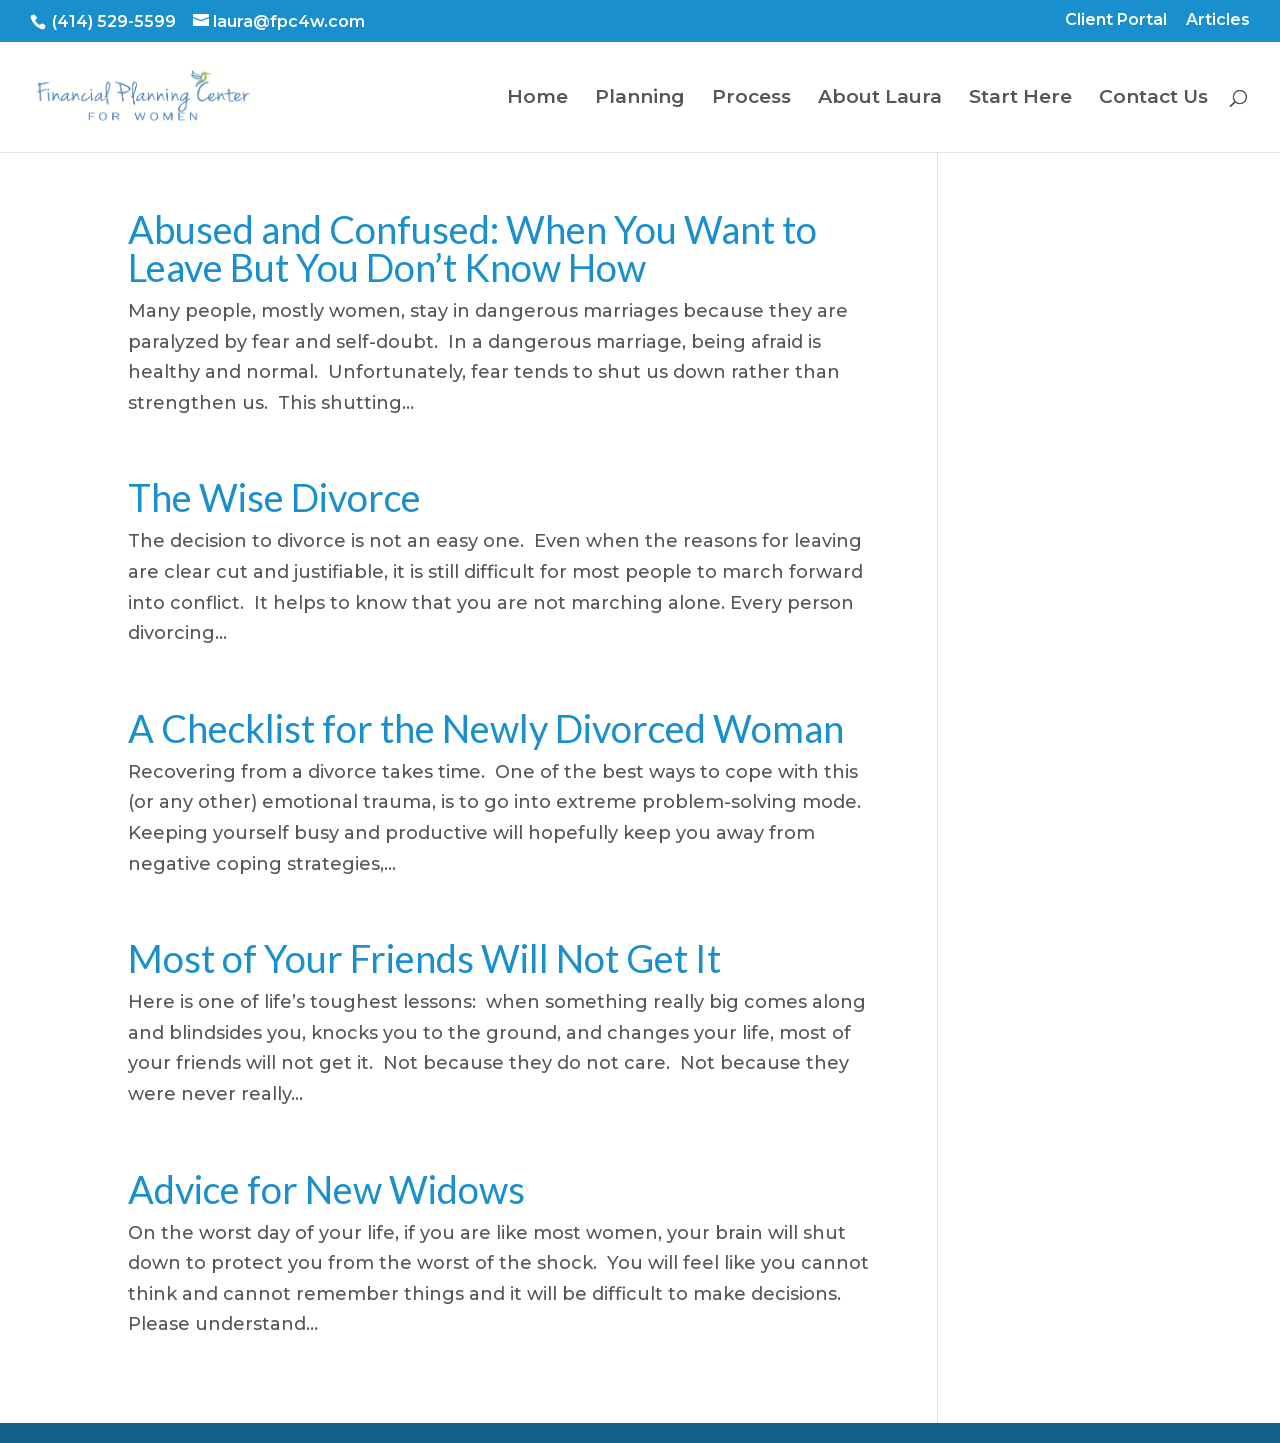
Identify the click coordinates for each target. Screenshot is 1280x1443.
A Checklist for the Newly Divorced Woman (486, 728)
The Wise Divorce (274, 497)
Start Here (1020, 99)
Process (751, 99)
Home (537, 99)
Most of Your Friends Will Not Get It (424, 958)
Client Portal (1116, 20)
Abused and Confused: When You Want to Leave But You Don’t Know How (472, 248)
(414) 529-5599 (112, 21)
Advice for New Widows (326, 1189)
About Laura (880, 99)
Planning (640, 99)
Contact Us (1153, 99)
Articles (1218, 20)
